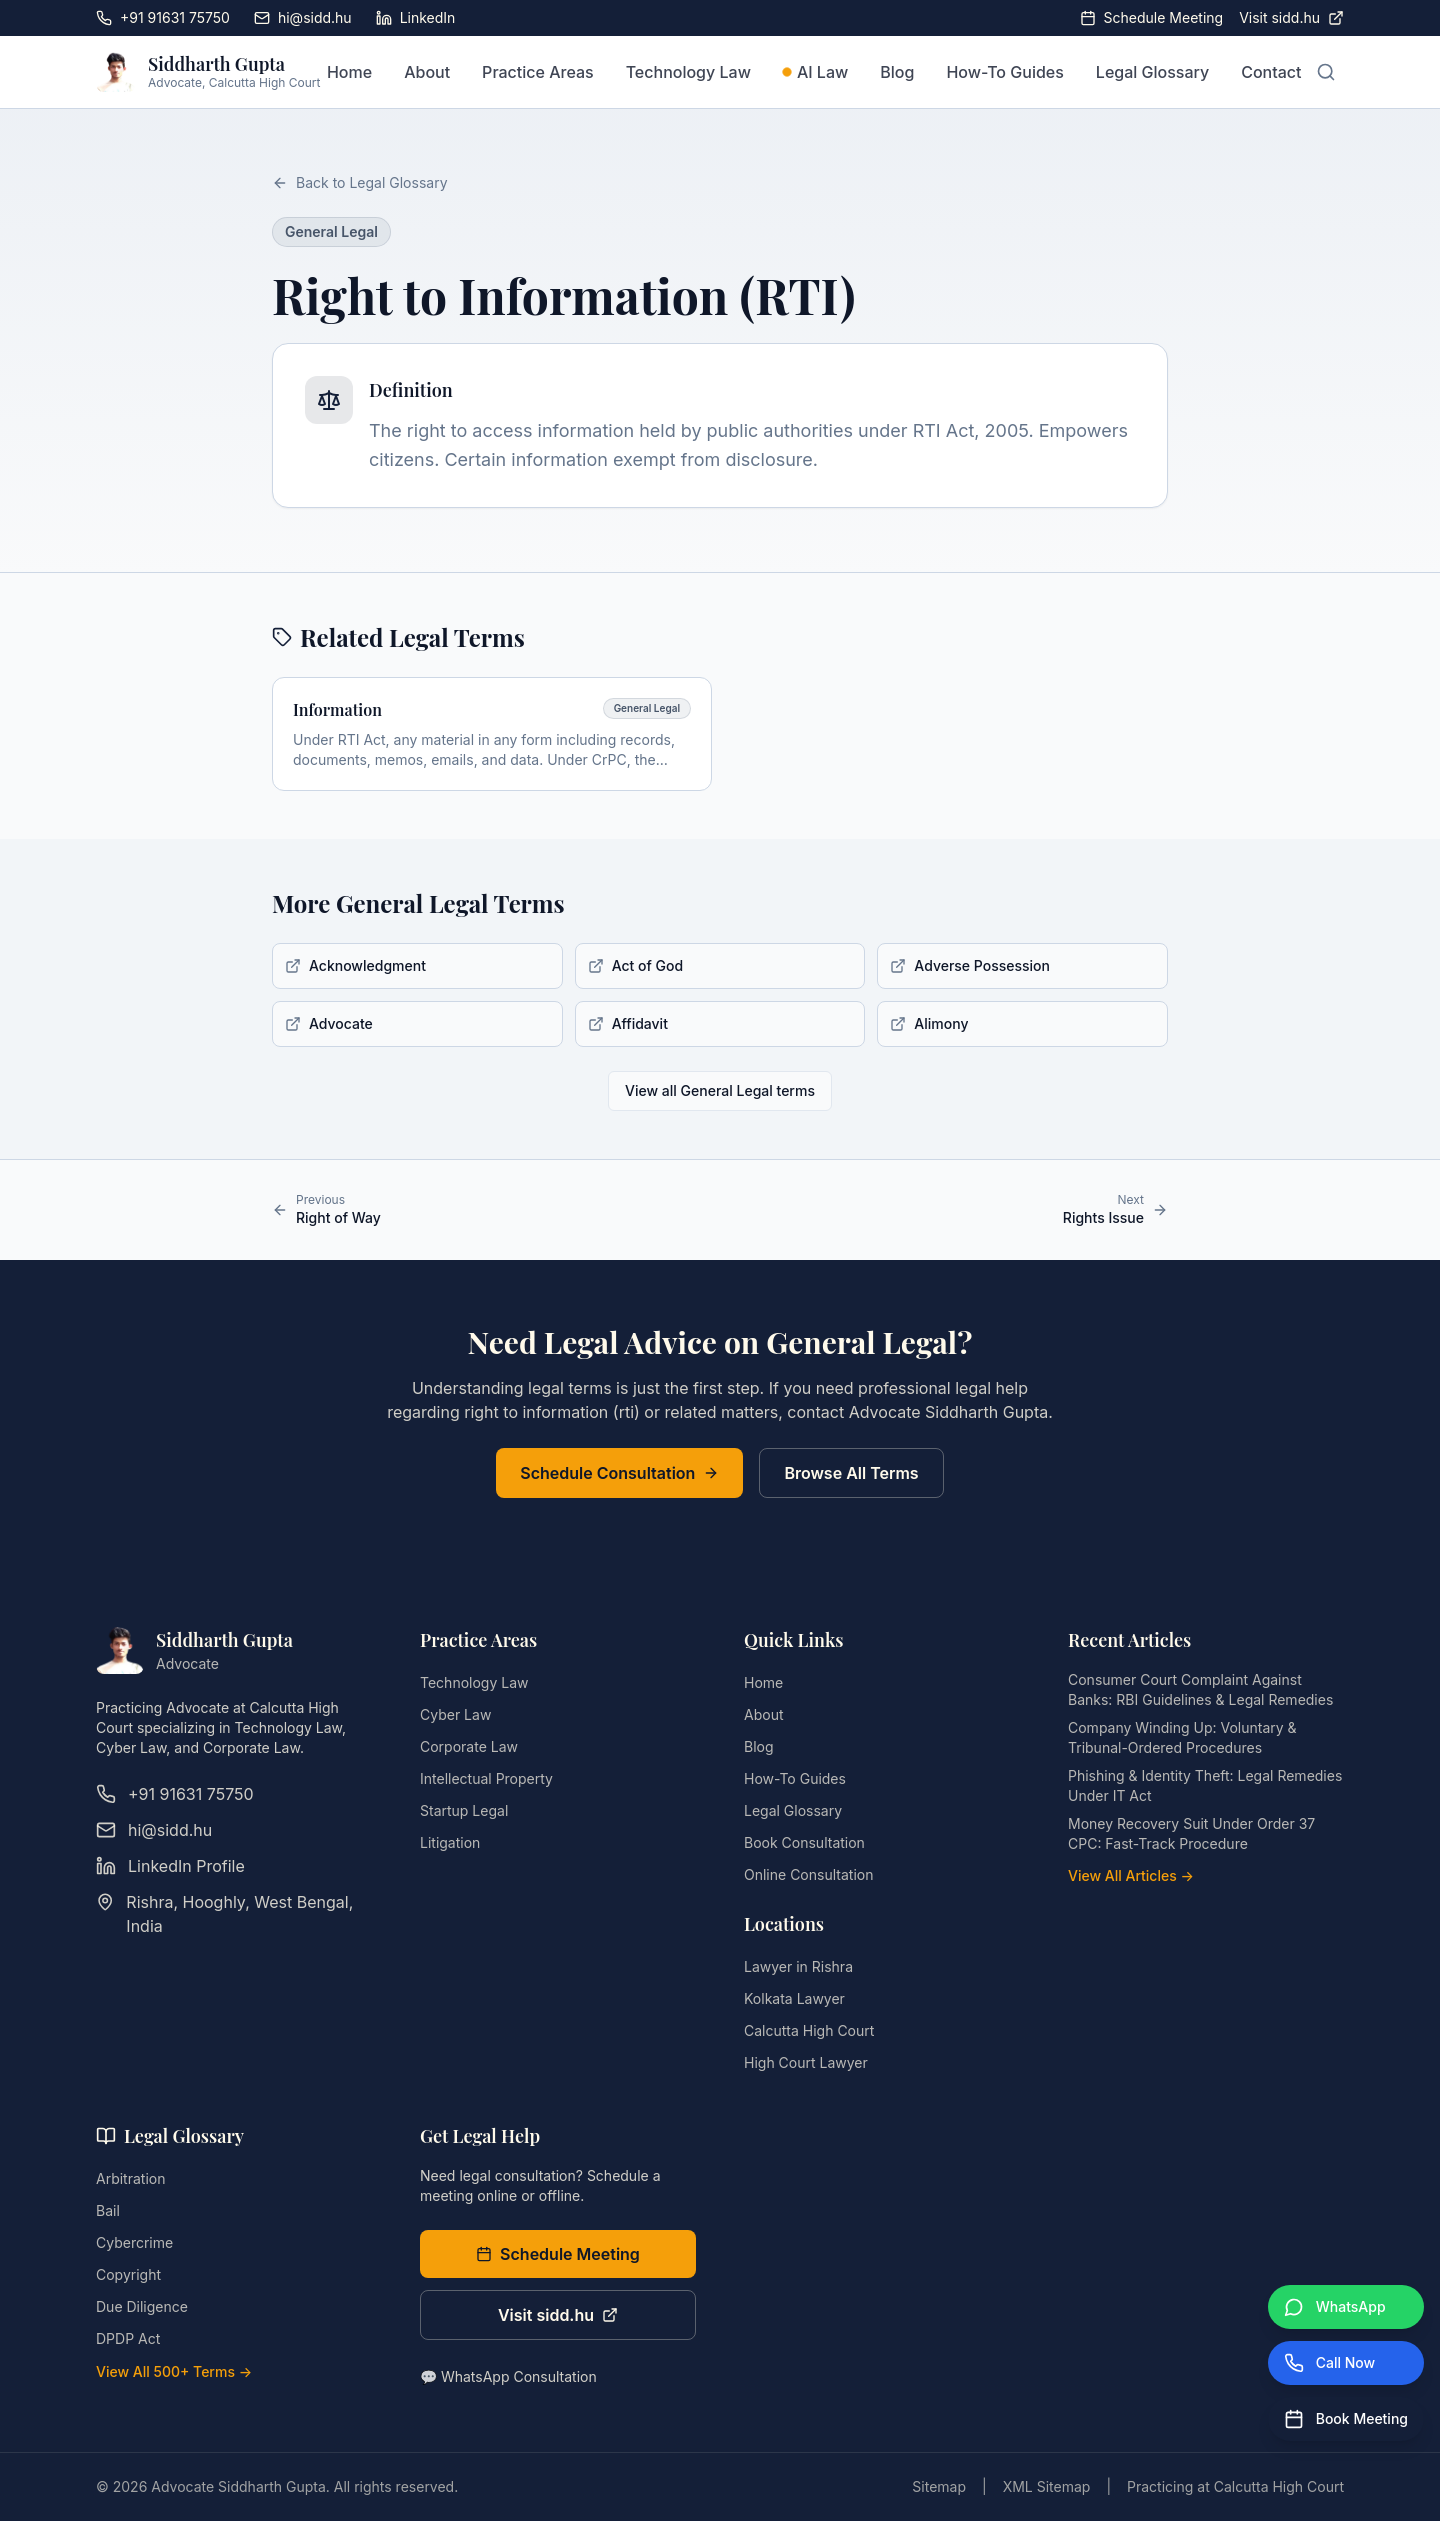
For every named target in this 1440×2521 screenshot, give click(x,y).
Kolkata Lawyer (794, 1998)
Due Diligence (142, 2306)
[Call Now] (1346, 2363)
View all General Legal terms (720, 1090)
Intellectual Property (486, 1778)
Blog (897, 72)
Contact (1271, 72)
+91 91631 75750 (163, 17)
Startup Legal (464, 1810)
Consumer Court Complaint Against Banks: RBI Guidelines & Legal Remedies (1200, 1689)
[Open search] (1326, 72)
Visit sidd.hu (1291, 17)
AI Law (815, 72)
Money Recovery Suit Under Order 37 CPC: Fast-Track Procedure (1191, 1833)
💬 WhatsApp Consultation (508, 2376)
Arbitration (130, 2178)
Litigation (450, 1842)
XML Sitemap (1047, 2486)
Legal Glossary (1152, 72)
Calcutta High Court (809, 2030)
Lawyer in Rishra (798, 1966)
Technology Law (688, 72)
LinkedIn (416, 17)
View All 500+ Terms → (174, 2371)
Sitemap (939, 2486)
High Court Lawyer (806, 2062)
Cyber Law (455, 1714)
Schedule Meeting (1152, 17)
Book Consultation (804, 1842)
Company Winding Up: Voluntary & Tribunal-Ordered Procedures (1182, 1737)
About (427, 72)
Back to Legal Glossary (360, 182)
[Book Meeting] (1346, 2419)
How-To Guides (1004, 72)
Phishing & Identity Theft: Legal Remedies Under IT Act (1205, 1785)
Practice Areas (538, 72)
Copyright (128, 2274)
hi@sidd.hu (303, 17)
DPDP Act (128, 2338)
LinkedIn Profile (170, 1866)
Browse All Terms (851, 1473)
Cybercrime (134, 2242)
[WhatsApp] (1346, 2307)
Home (349, 72)
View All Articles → (1131, 1875)
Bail (108, 2210)
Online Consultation (808, 1874)
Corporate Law (469, 1746)
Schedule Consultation (619, 1473)
